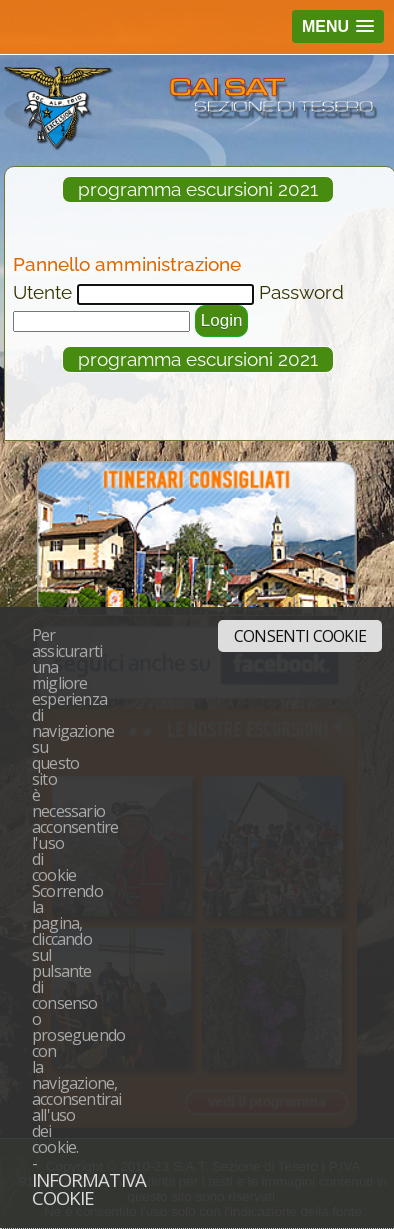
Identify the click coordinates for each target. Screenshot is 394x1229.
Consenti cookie (300, 636)
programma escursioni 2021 (198, 189)
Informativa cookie (89, 1189)
